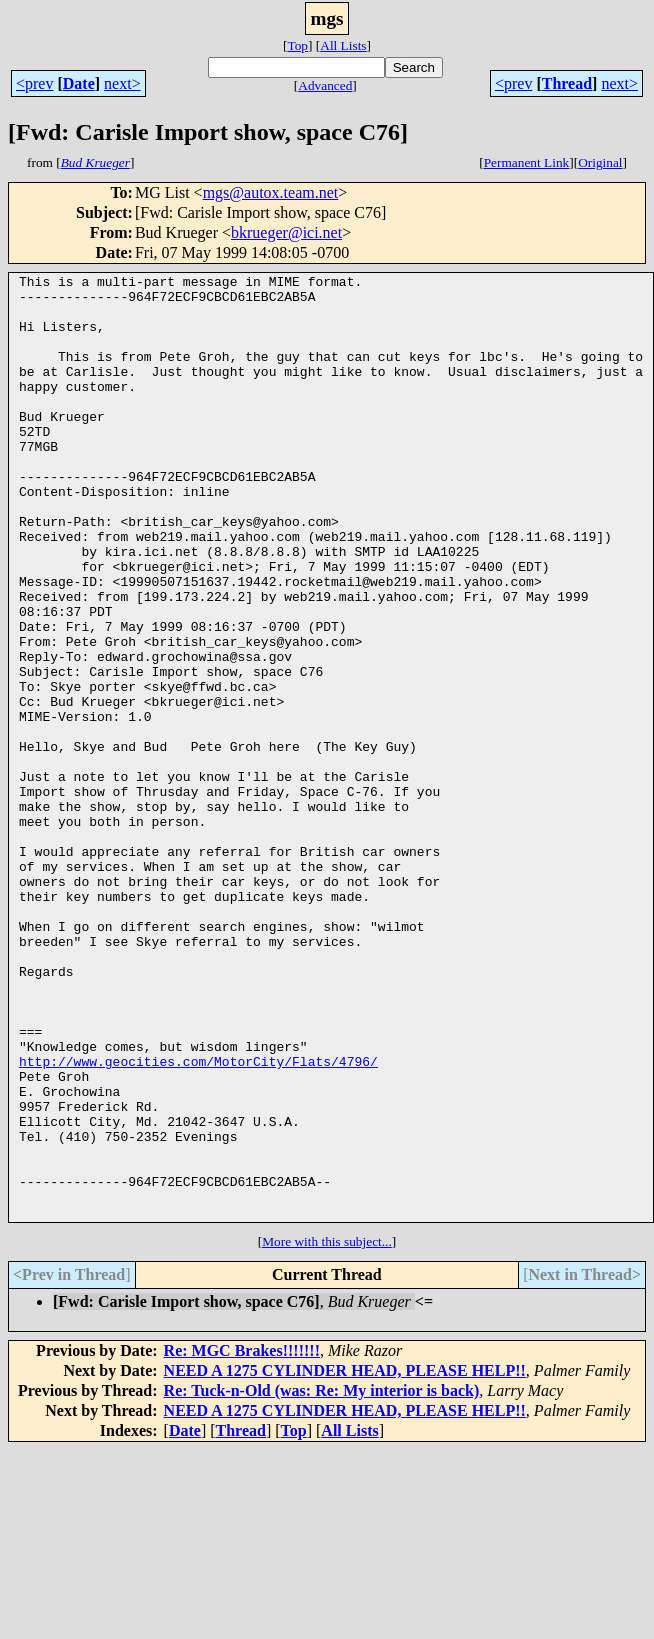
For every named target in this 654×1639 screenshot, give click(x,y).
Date (79, 83)
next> (122, 83)
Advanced (325, 85)
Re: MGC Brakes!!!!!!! (242, 1539)
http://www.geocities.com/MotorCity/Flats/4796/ (198, 1220)
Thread (567, 83)
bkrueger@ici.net (286, 232)
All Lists (343, 45)
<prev (34, 83)
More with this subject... (327, 1430)
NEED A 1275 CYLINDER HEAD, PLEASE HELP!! (345, 1559)
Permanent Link (527, 162)
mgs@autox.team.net (271, 192)
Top (297, 45)
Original (600, 162)
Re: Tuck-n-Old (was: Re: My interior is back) (322, 1579)
